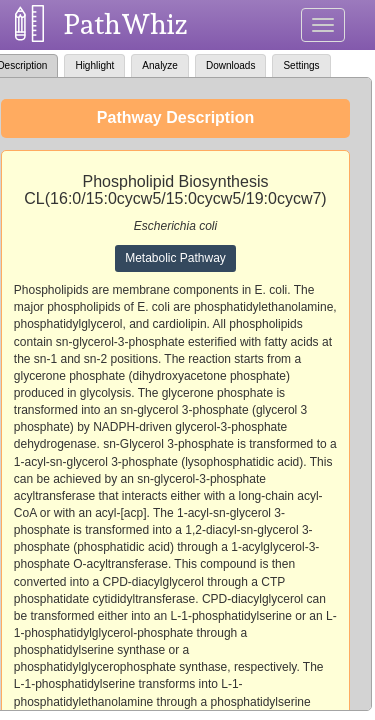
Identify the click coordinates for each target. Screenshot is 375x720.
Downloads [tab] (230, 65)
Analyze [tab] (160, 65)
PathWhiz (126, 24)
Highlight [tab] (94, 65)
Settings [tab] (301, 65)
